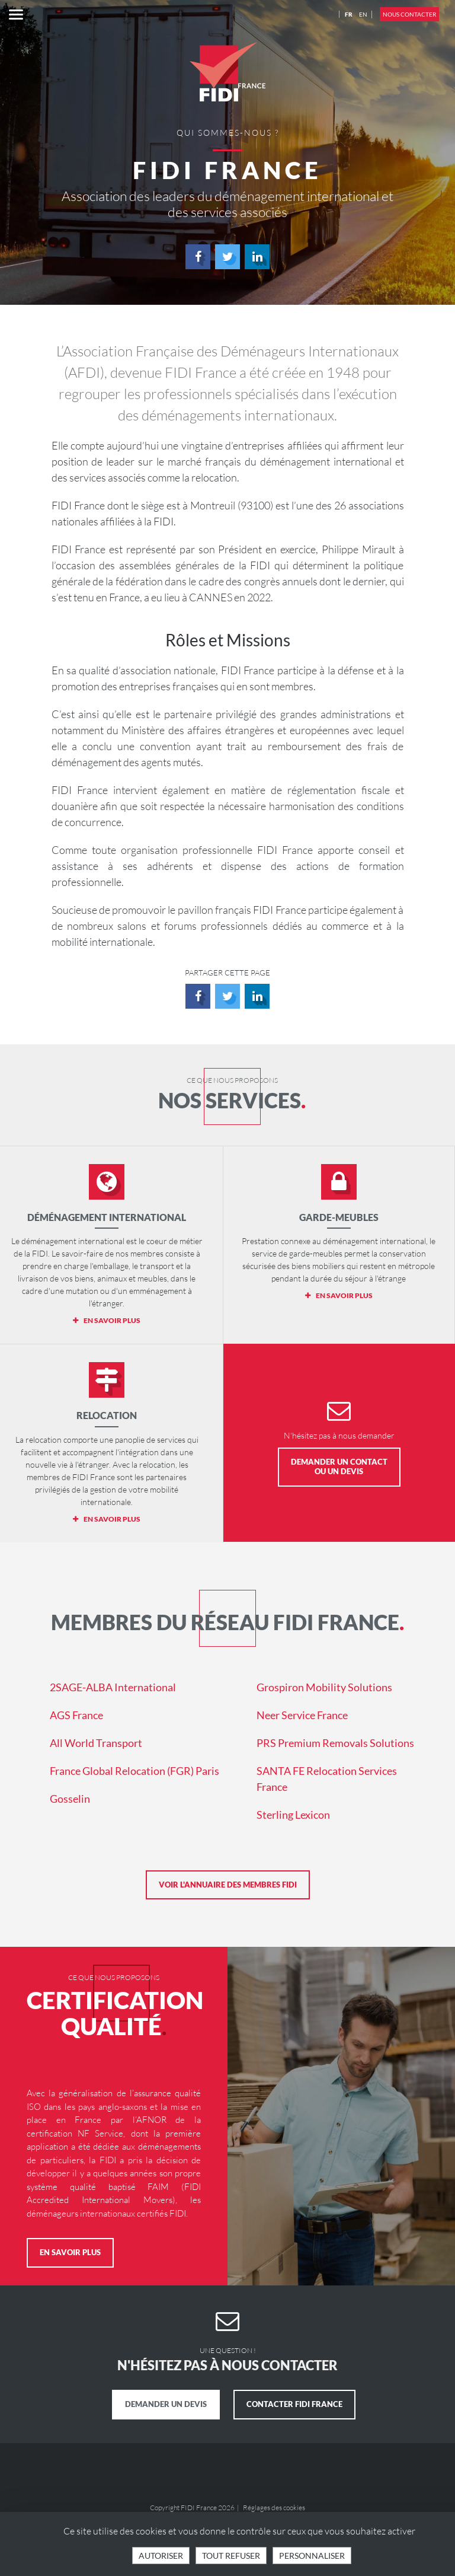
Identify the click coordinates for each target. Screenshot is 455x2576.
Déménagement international (106, 1217)
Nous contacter (409, 14)
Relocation (106, 1415)
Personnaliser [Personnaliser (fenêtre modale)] (312, 2556)
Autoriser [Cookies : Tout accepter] (161, 2556)
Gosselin (70, 1798)
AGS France (76, 1714)
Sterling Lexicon (293, 1814)
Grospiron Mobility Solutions (324, 1687)
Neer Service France (302, 1714)
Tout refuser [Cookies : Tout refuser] (231, 2556)
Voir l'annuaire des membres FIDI (228, 1884)
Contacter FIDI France (294, 2404)
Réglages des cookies (274, 2507)
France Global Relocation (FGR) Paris (134, 1770)
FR (349, 14)
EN (363, 14)
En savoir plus (70, 2252)
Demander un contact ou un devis (339, 1466)
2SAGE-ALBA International (113, 1687)
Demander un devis (166, 2404)
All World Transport (96, 1742)
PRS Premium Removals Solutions (335, 1742)
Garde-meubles (339, 1217)
